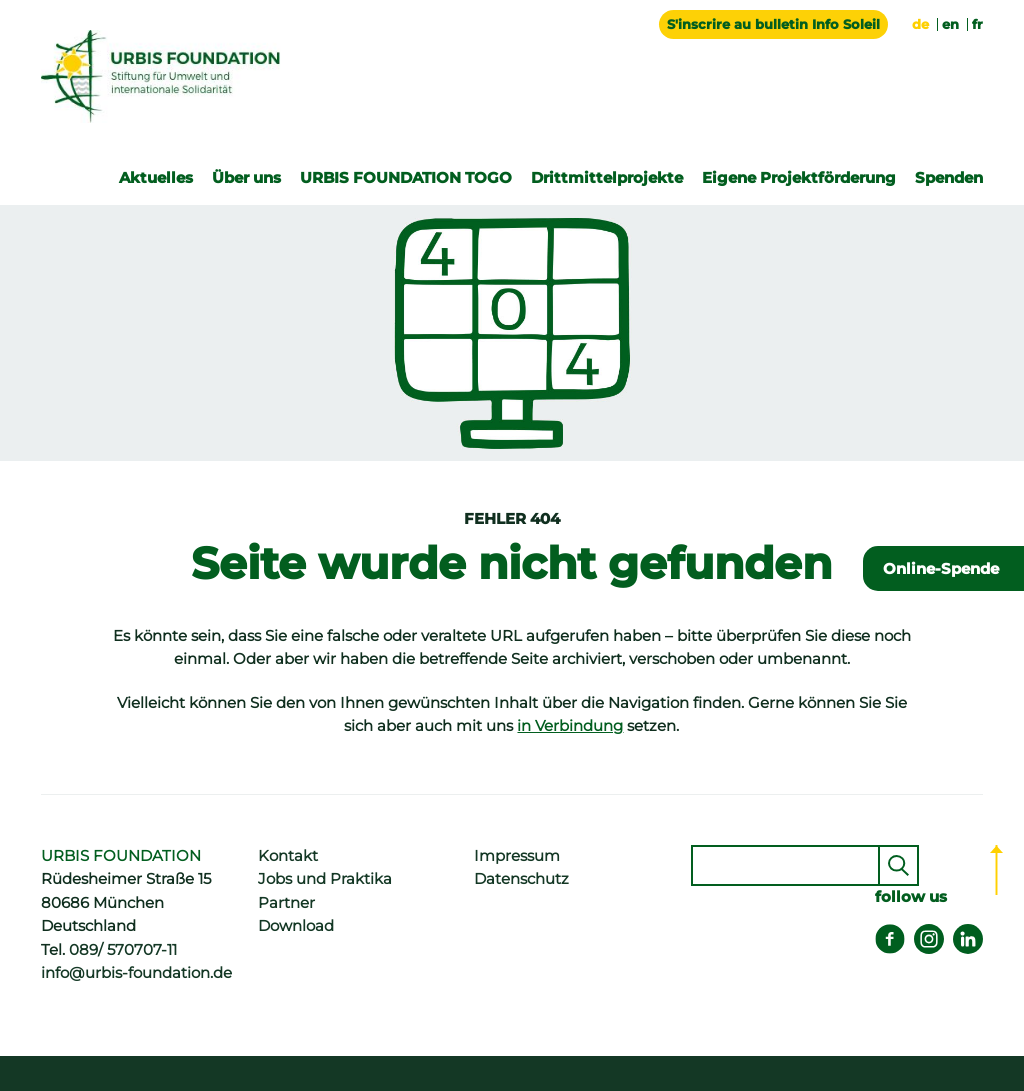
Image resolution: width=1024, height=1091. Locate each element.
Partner (286, 903)
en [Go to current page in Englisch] (950, 24)
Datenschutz (521, 879)
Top (996, 870)
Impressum (517, 856)
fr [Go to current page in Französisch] (977, 24)
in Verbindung (570, 726)
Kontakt (288, 856)
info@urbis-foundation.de (136, 973)
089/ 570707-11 (123, 950)
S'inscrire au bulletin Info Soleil (773, 24)
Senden (898, 865)
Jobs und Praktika (325, 879)
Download (296, 926)
